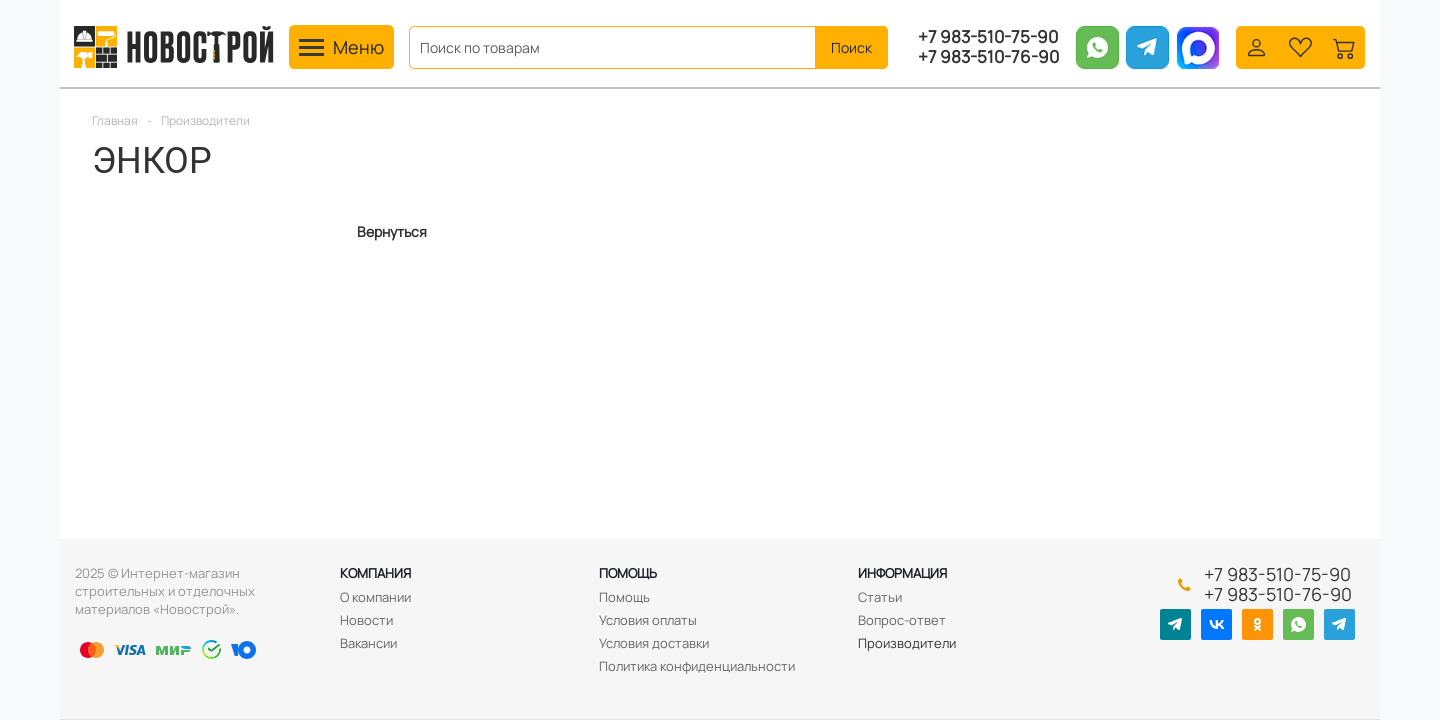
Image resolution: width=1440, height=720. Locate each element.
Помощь (628, 573)
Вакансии (368, 643)
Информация (902, 573)
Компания (375, 573)
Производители (907, 643)
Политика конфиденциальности (697, 666)
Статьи (880, 597)
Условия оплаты (648, 620)
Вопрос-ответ (902, 620)
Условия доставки (654, 643)
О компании (375, 597)
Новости (366, 620)
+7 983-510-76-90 (988, 57)
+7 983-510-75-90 (988, 37)
